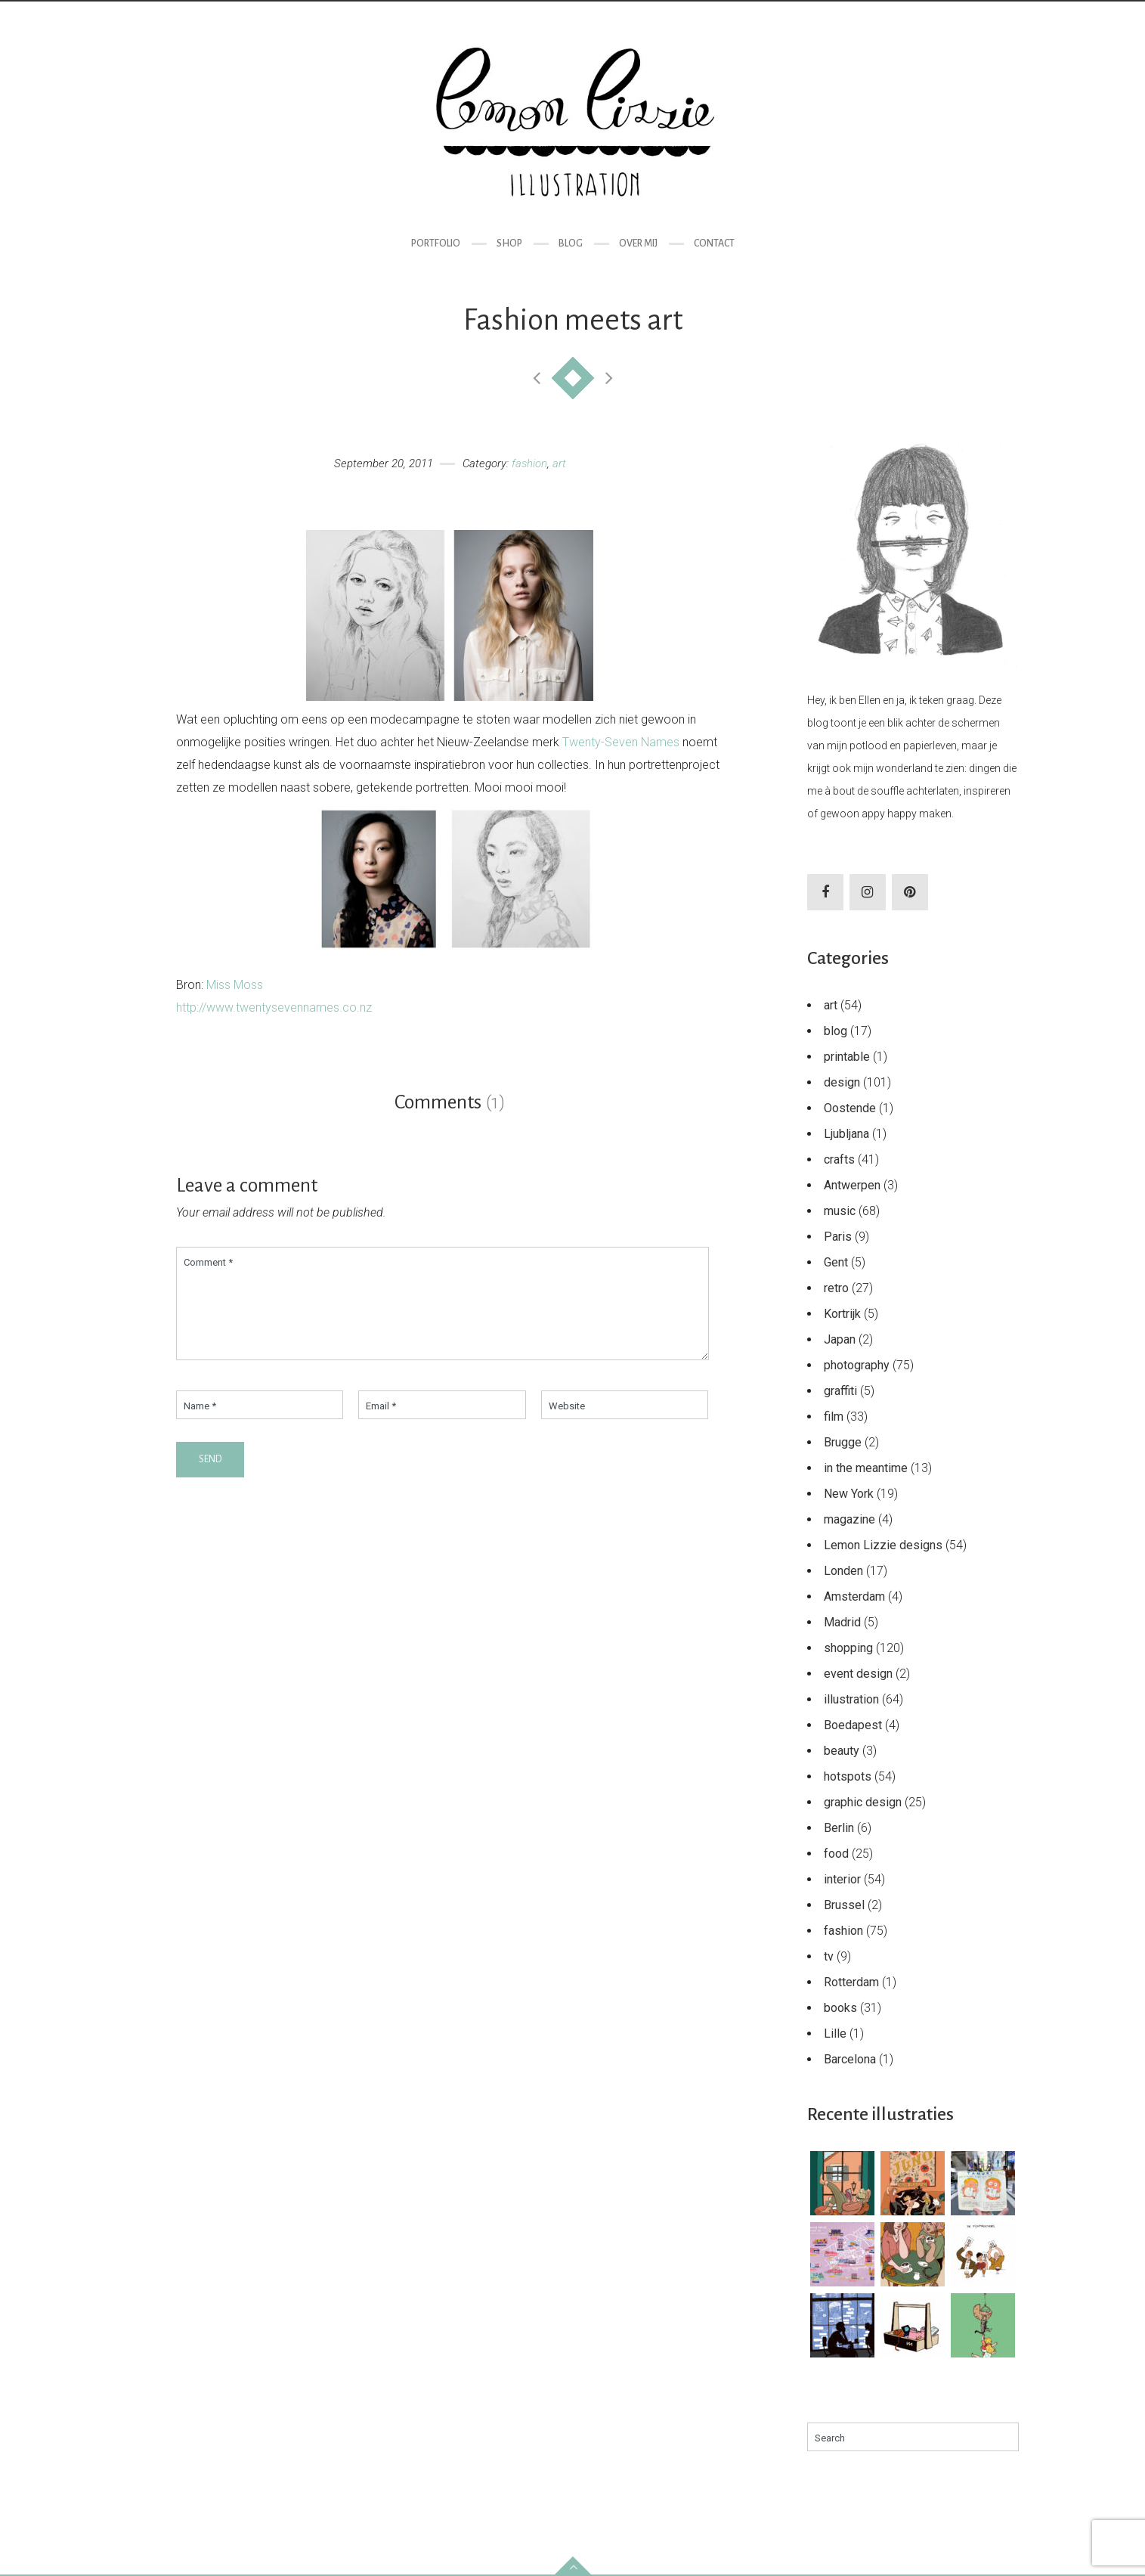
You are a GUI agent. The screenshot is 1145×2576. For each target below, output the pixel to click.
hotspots (847, 1776)
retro (836, 1288)
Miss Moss (234, 985)
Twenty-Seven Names (620, 742)
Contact (714, 243)
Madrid (842, 1622)
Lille (835, 2033)
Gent (836, 1262)
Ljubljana (846, 1134)
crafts (839, 1159)
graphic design (863, 1802)
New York (849, 1493)
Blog (571, 243)
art (559, 463)
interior (842, 1879)
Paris (838, 1236)
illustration (851, 1699)
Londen (843, 1571)
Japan (840, 1339)
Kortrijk (842, 1314)
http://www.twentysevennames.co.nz (274, 1007)
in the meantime (866, 1468)
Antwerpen (852, 1185)
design (842, 1082)
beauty (841, 1751)
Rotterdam (851, 1982)
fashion (529, 463)
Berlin (839, 1828)
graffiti (840, 1391)
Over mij (638, 243)
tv (829, 1956)
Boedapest (853, 1725)
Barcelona (850, 2059)
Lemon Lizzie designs (883, 1545)
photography (857, 1365)
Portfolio (435, 243)
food (836, 1853)
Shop (509, 243)
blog (835, 1031)
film (833, 1416)
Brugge (843, 1442)
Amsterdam (854, 1596)
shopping (848, 1648)
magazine (849, 1519)
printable (847, 1056)
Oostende (850, 1108)
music (840, 1211)
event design (858, 1673)
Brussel (844, 1905)
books (840, 2008)
